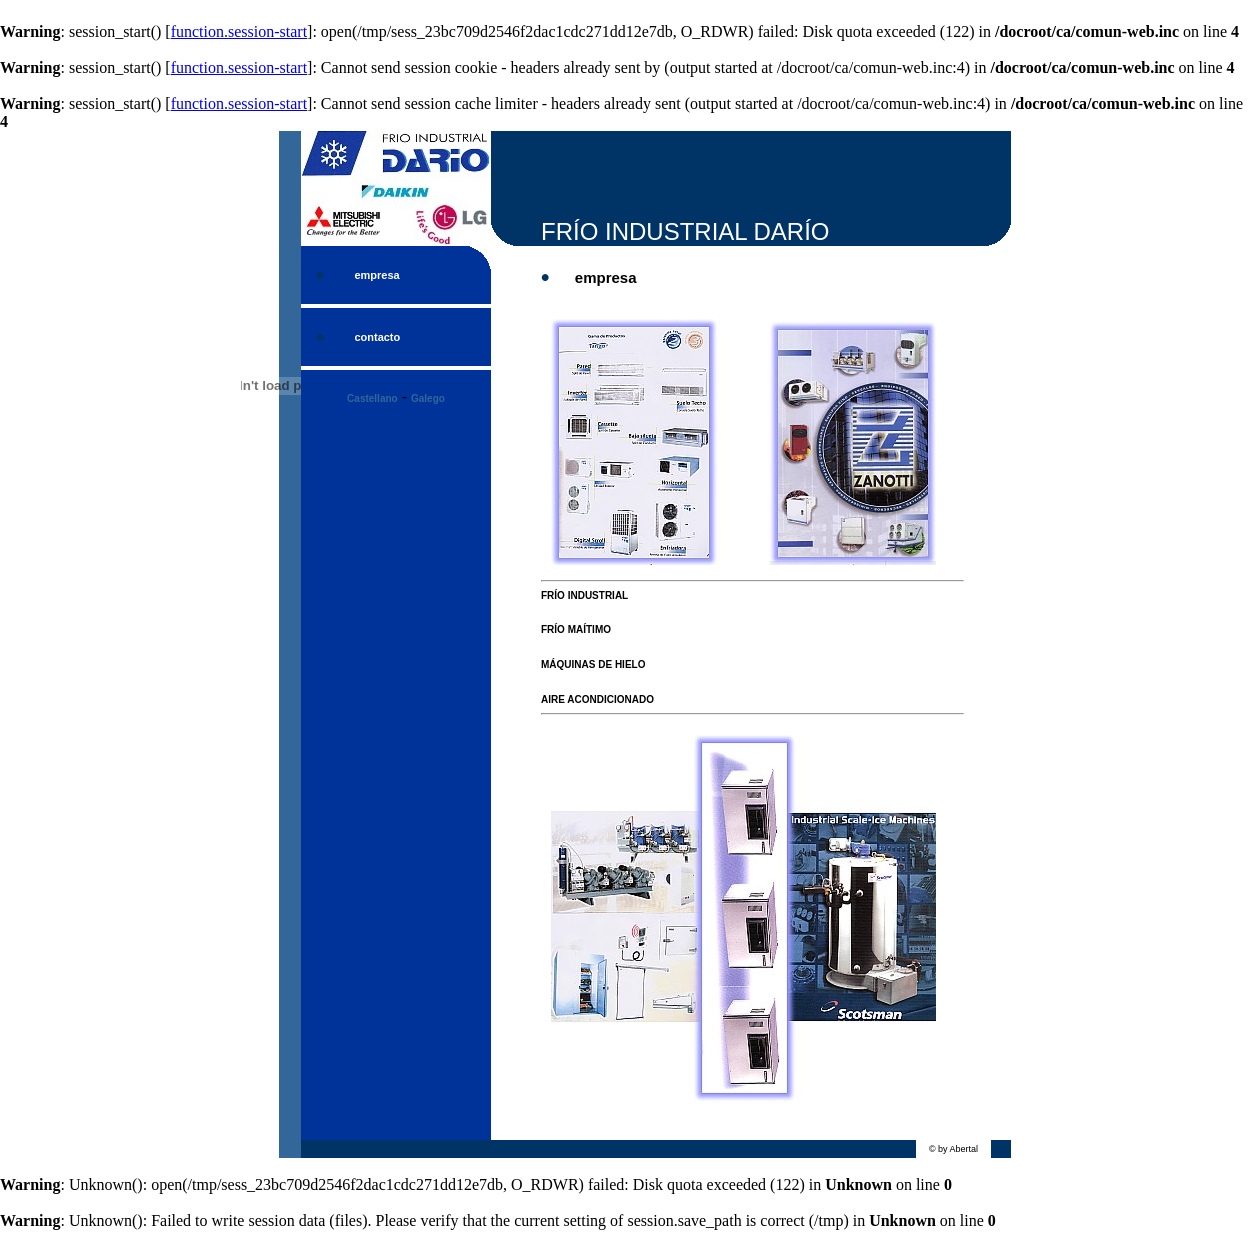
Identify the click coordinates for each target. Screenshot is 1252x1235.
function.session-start (239, 31)
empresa (376, 275)
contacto (377, 337)
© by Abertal (953, 1149)
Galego (428, 398)
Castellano (372, 398)
